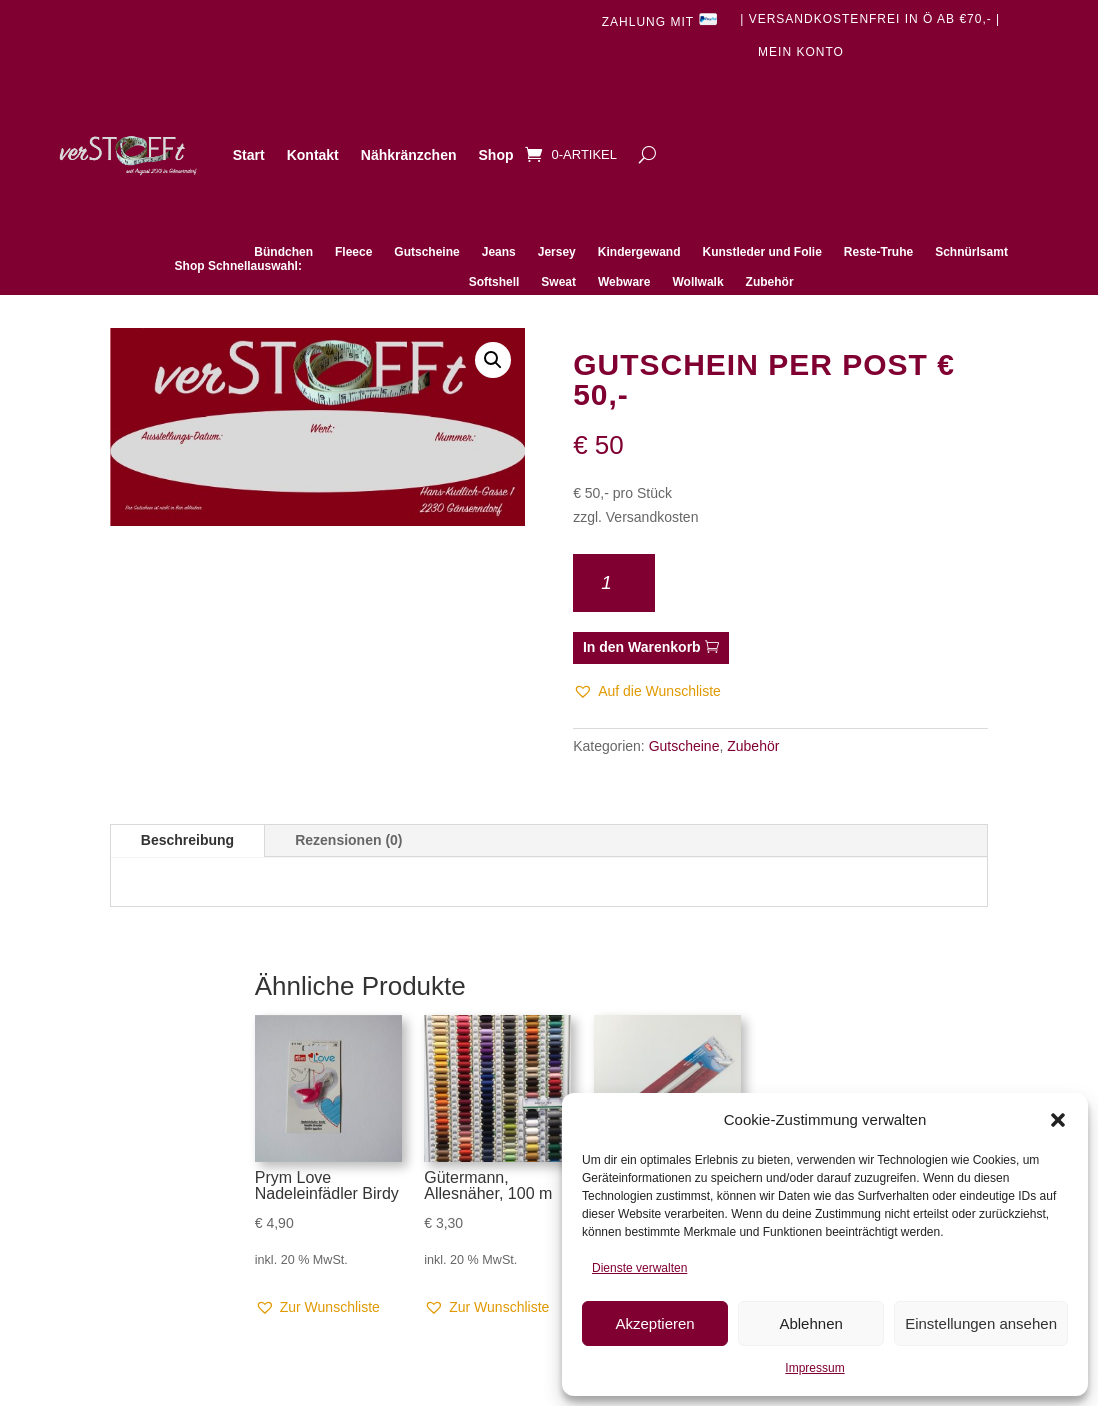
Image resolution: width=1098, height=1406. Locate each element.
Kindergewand (639, 252)
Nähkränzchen (409, 155)
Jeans (499, 252)
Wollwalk (697, 282)
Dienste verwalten (639, 1268)
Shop (496, 155)
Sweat (558, 282)
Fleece (353, 252)
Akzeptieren (654, 1323)
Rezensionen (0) (348, 840)
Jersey (557, 252)
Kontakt (313, 155)
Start (249, 155)
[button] (1058, 1120)
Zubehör (770, 282)
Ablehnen (810, 1323)
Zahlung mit (660, 20)
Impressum (814, 1368)
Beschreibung (187, 840)
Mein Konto (801, 52)
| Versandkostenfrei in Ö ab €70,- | (870, 19)
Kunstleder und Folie (761, 252)
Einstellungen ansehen (981, 1323)
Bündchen (283, 252)
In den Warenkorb (642, 647)
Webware (624, 282)
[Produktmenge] (614, 583)
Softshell (494, 282)
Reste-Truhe (878, 252)
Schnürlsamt (971, 252)
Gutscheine (426, 252)
